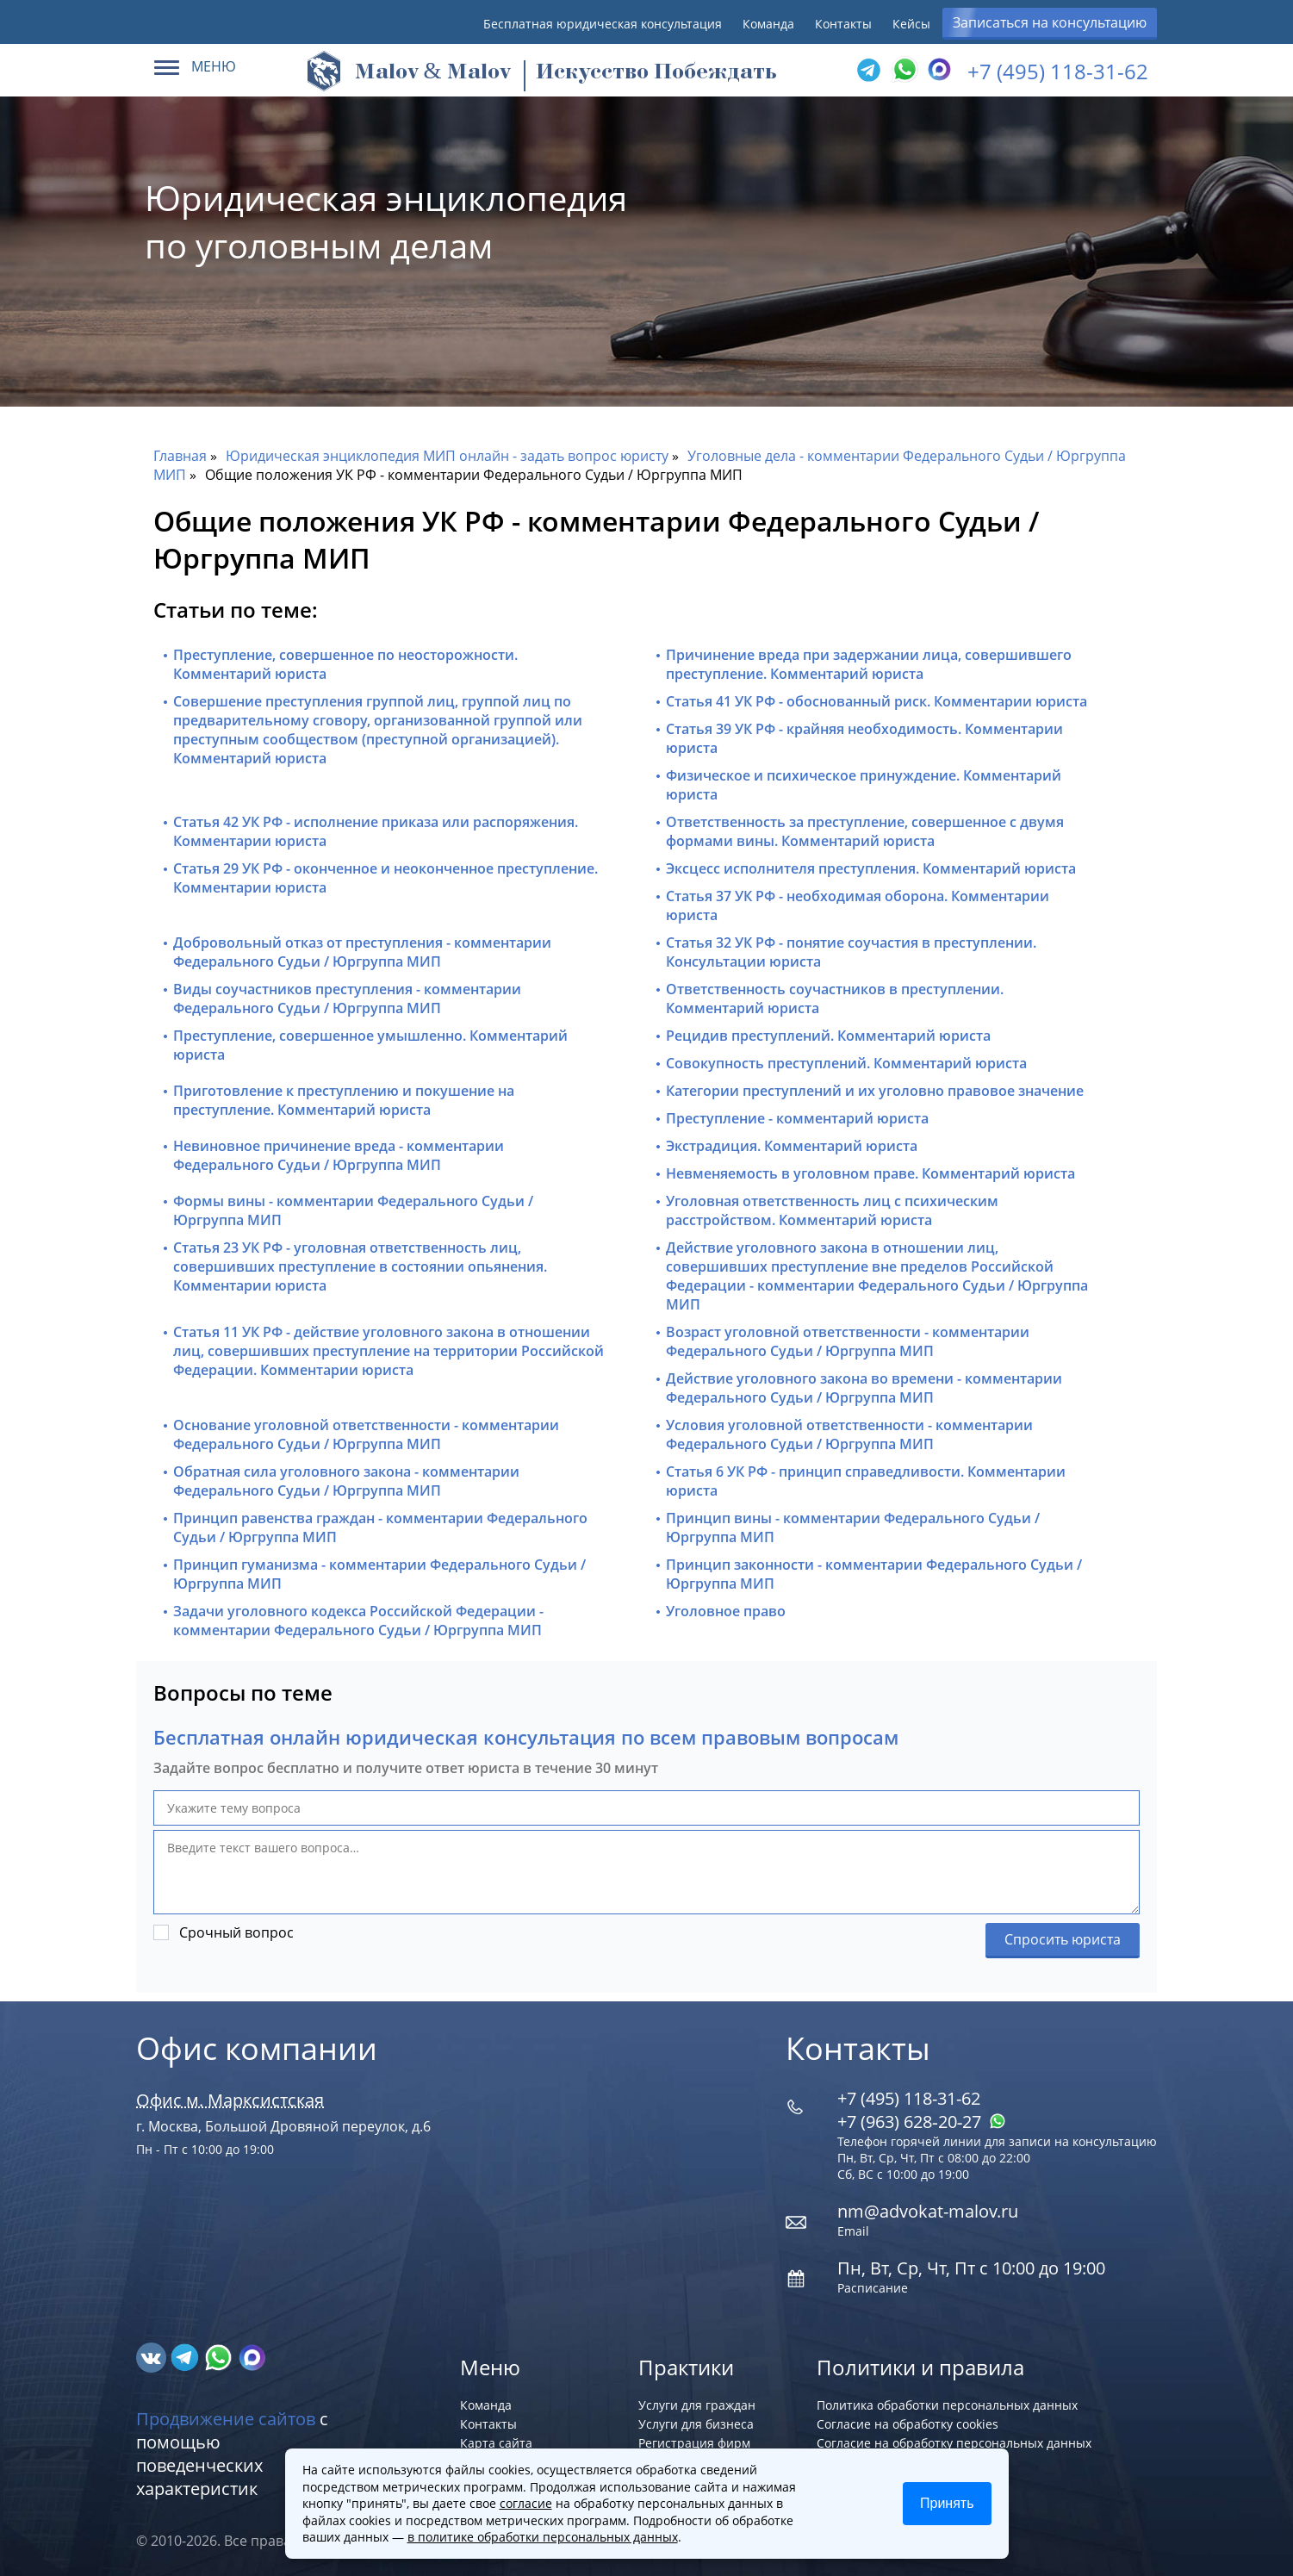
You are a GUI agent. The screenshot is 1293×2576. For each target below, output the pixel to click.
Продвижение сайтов (225, 2418)
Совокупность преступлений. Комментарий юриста (846, 1063)
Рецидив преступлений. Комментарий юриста (828, 1035)
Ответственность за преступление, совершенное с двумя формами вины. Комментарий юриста (865, 831)
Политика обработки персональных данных (947, 2405)
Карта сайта (496, 2443)
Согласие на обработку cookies (907, 2424)
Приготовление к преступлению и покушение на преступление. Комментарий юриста (343, 1100)
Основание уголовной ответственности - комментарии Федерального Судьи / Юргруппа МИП (366, 1434)
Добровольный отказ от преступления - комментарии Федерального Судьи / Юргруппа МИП (362, 952)
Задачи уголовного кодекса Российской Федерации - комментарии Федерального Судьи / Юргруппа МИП (358, 1621)
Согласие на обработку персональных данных (954, 2443)
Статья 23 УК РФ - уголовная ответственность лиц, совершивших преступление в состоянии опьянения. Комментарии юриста (360, 1266)
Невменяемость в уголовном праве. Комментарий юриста (870, 1173)
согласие (526, 2503)
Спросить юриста (1062, 1939)
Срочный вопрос (236, 1932)
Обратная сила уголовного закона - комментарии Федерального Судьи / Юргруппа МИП (346, 1481)
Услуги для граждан (696, 2405)
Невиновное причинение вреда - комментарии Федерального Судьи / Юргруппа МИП (338, 1155)
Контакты (843, 24)
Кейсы (911, 24)
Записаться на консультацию (1050, 22)
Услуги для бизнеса (696, 2424)
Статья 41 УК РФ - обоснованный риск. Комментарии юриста (876, 701)
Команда (768, 24)
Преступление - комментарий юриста (797, 1118)
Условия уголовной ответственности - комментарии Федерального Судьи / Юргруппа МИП (849, 1434)
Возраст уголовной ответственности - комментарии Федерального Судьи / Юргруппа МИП (847, 1341)
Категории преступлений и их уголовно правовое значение (875, 1090)
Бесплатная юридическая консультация (602, 24)
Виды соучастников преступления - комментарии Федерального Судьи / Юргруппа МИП (347, 998)
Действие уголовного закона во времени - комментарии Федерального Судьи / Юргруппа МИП (864, 1388)
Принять (947, 2503)
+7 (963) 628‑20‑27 (921, 2121)
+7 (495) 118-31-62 (1057, 71)
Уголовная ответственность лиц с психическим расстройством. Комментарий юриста (832, 1210)
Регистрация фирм (694, 2443)
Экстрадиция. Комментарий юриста (791, 1145)
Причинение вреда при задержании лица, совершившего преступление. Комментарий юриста (869, 664)
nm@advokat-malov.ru (927, 2211)
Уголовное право (726, 1611)
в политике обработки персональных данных (542, 2537)
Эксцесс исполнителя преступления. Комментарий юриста (871, 868)
